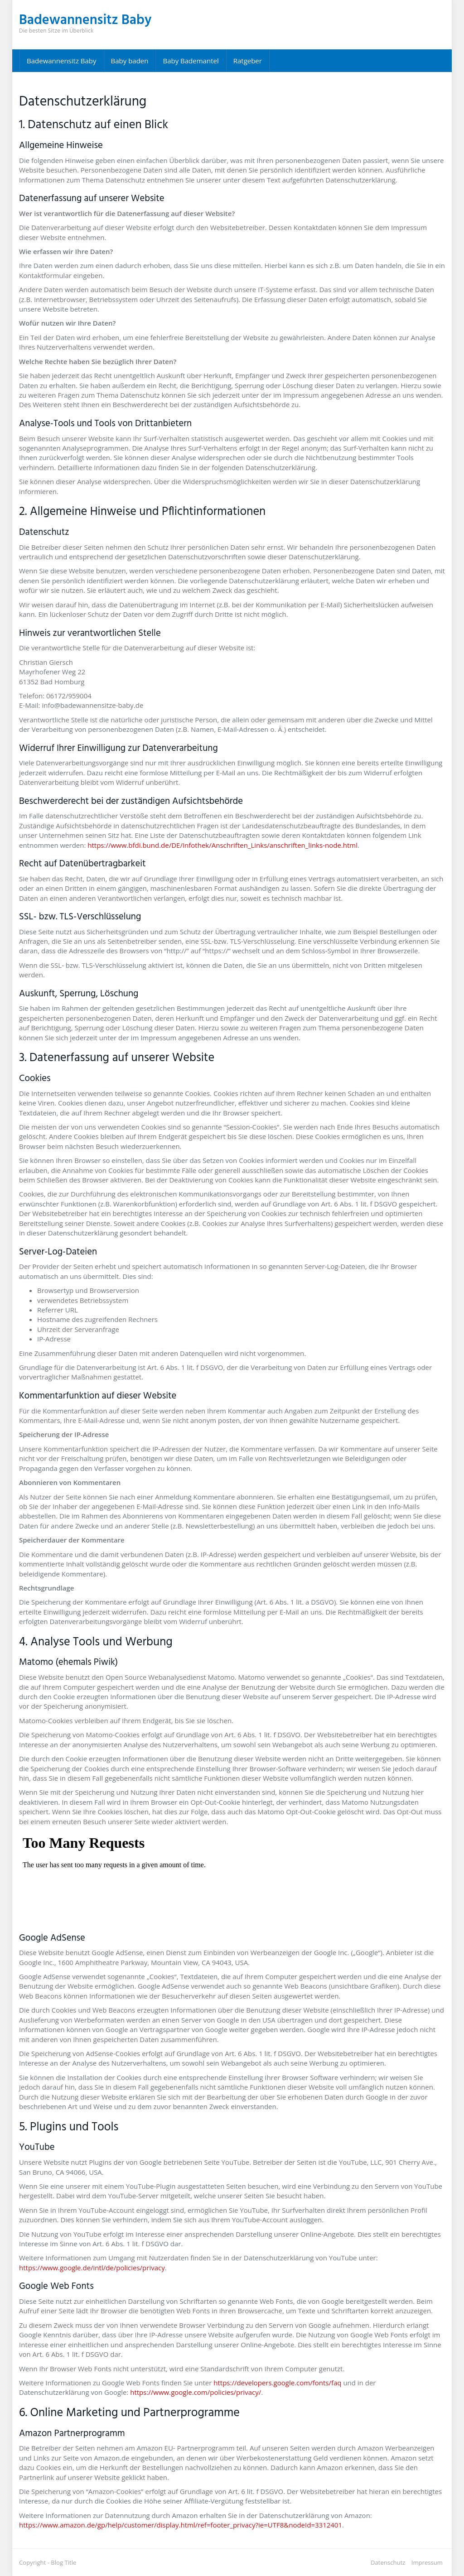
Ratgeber (247, 60)
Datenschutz (388, 2562)
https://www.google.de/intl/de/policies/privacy (92, 2267)
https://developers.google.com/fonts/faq (277, 2382)
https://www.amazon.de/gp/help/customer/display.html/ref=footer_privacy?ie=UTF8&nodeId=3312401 (180, 2524)
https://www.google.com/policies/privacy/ (195, 2392)
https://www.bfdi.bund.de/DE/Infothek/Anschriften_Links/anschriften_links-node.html (222, 845)
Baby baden (130, 60)
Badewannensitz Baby (62, 60)
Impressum (427, 2562)
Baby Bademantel (190, 60)
